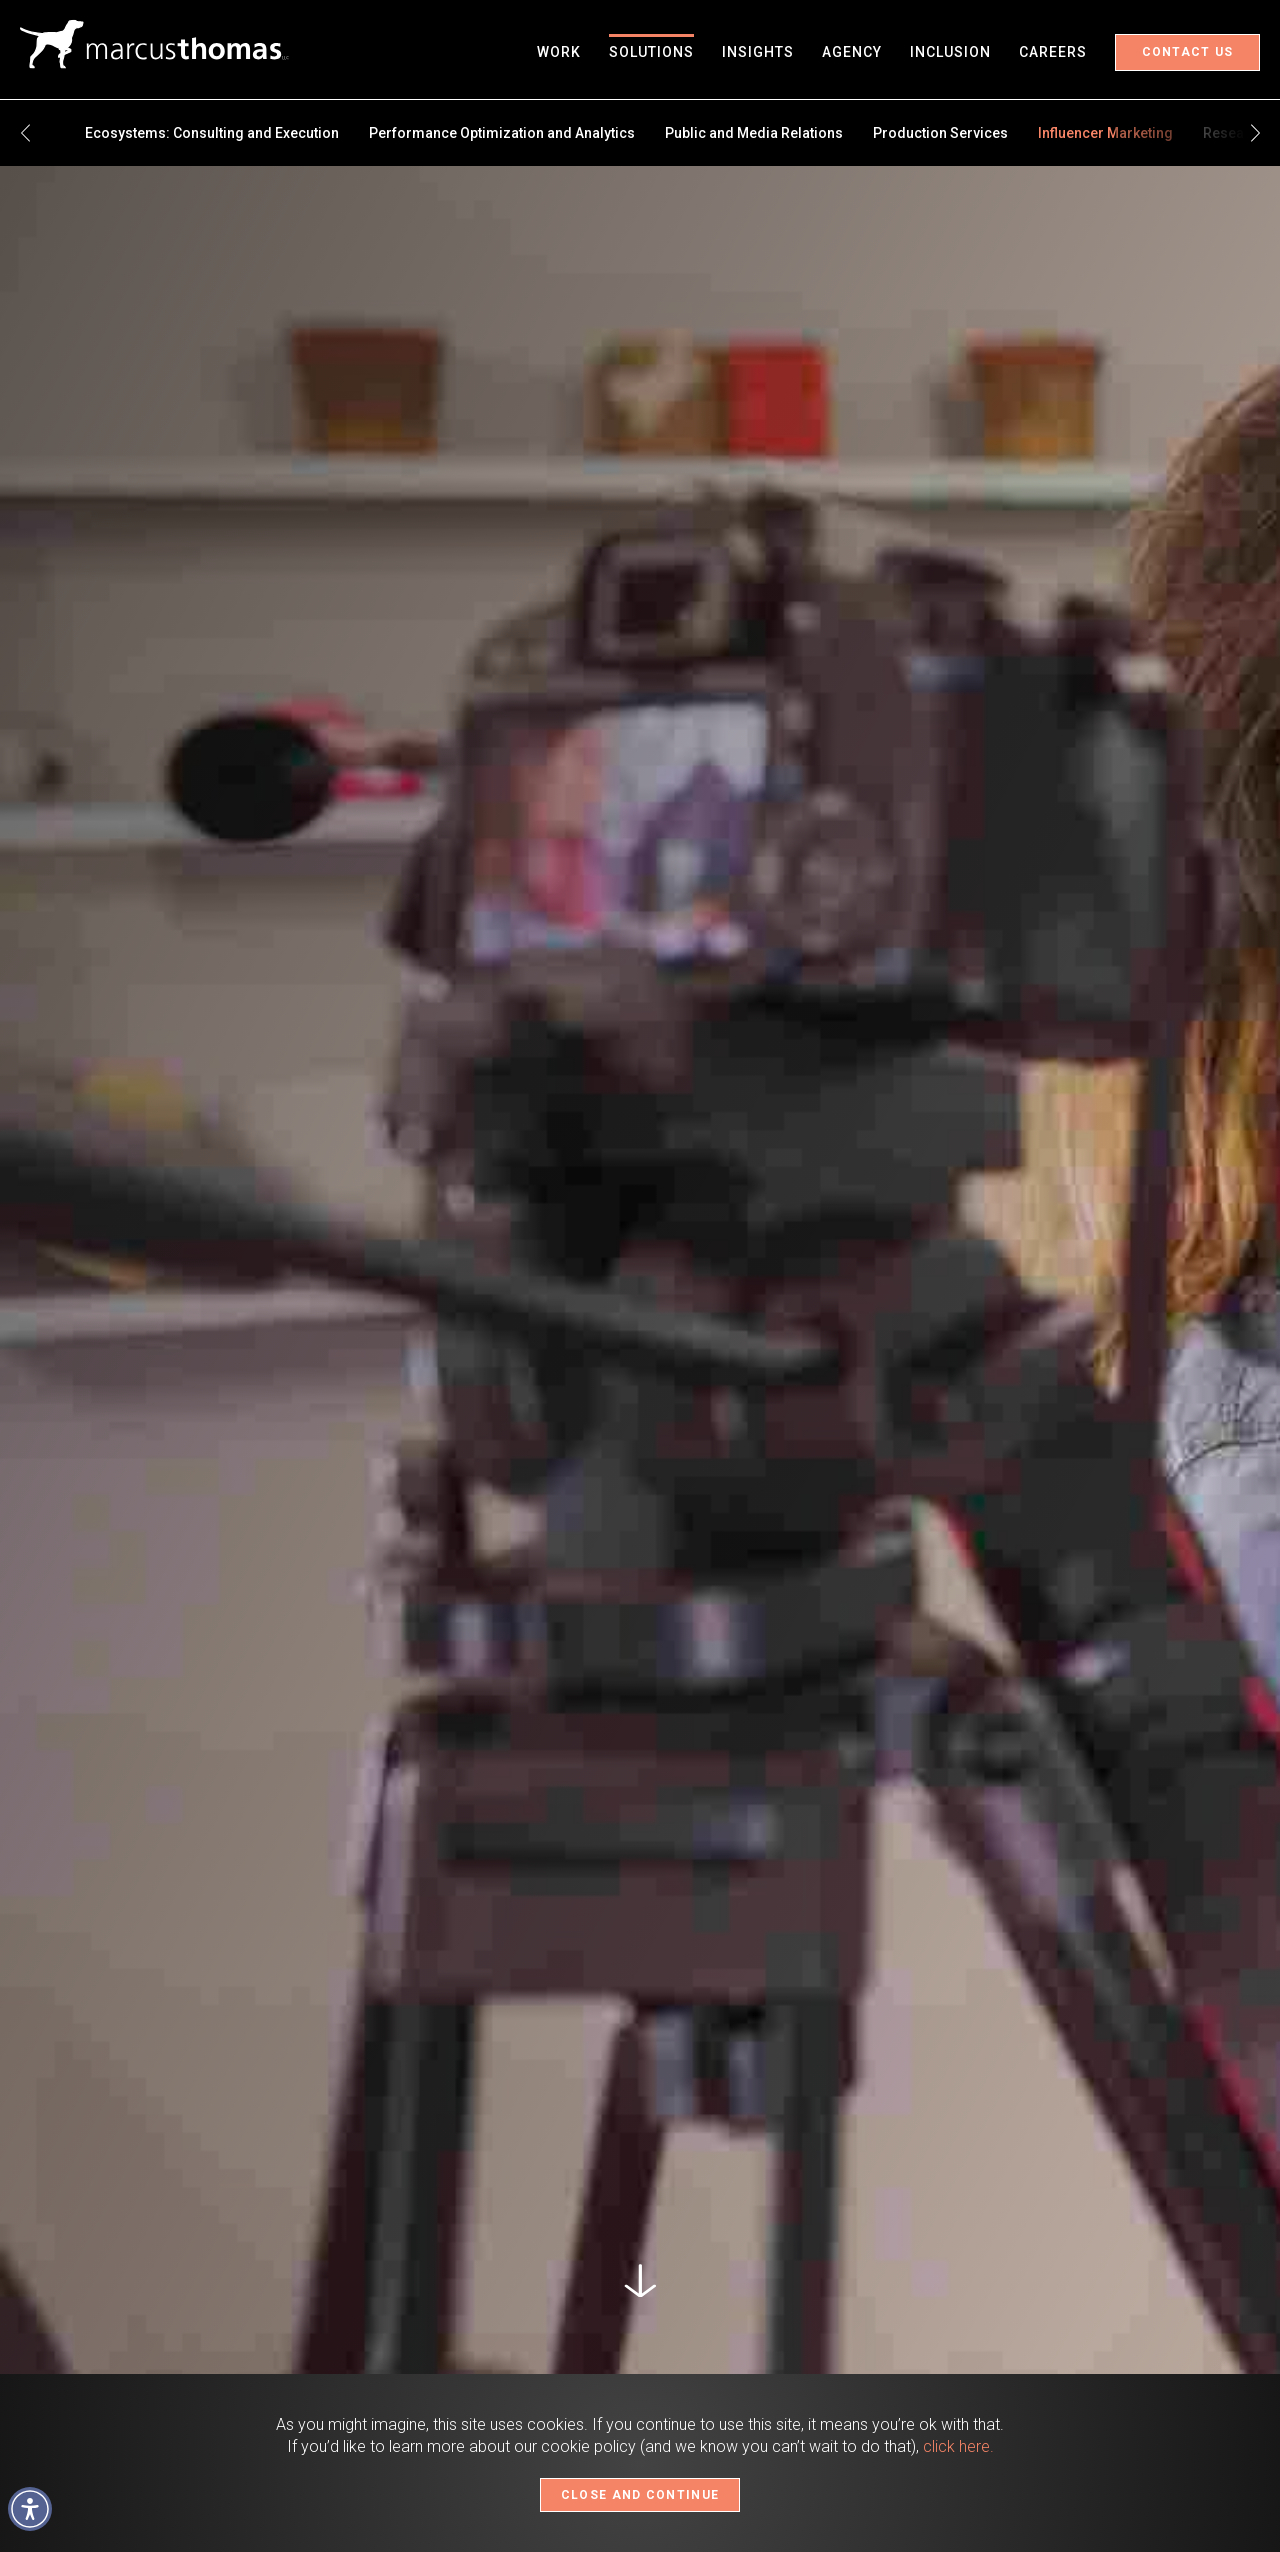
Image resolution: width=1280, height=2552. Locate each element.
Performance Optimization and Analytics (502, 133)
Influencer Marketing (1105, 133)
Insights (758, 52)
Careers (1053, 52)
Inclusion (950, 52)
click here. (958, 2446)
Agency (852, 52)
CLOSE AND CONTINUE (640, 2495)
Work (559, 52)
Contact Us (1188, 52)
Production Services (940, 133)
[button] (30, 2509)
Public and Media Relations (754, 133)
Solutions (651, 52)
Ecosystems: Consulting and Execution (212, 133)
